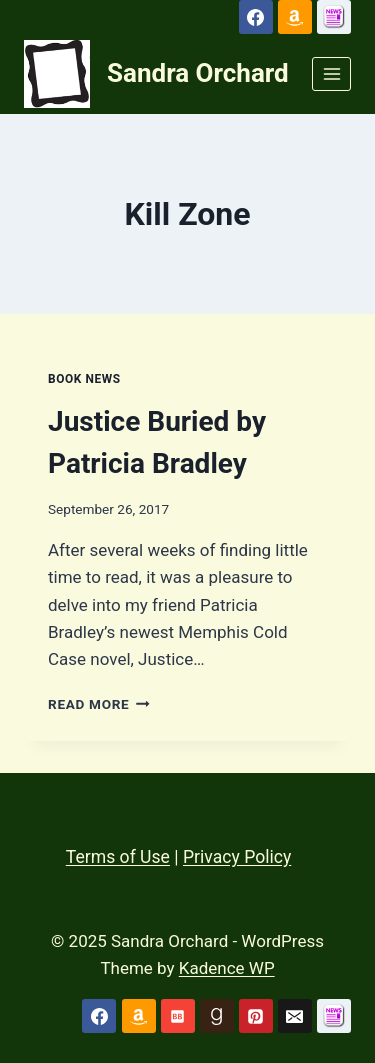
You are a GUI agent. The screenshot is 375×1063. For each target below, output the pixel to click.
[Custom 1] (334, 17)
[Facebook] (256, 17)
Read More (99, 704)
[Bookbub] (178, 1016)
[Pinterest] (256, 1016)
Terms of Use (118, 857)
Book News (84, 379)
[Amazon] (295, 17)
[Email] (295, 1016)
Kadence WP (227, 968)
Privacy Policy (237, 857)
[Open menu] (331, 73)
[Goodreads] (217, 1016)
